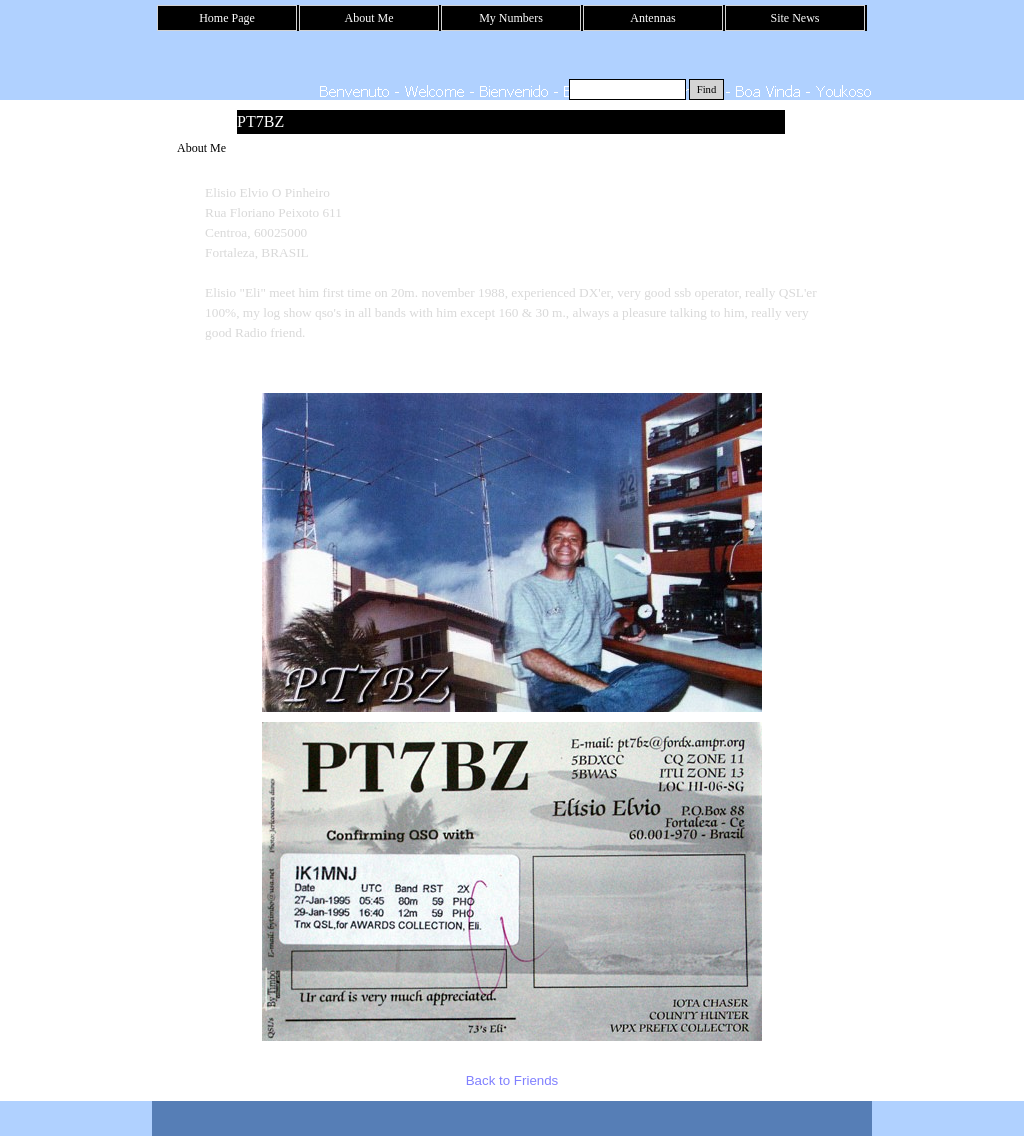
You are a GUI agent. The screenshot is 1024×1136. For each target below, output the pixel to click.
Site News (795, 18)
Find (707, 89)
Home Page (227, 18)
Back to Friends (512, 1080)
